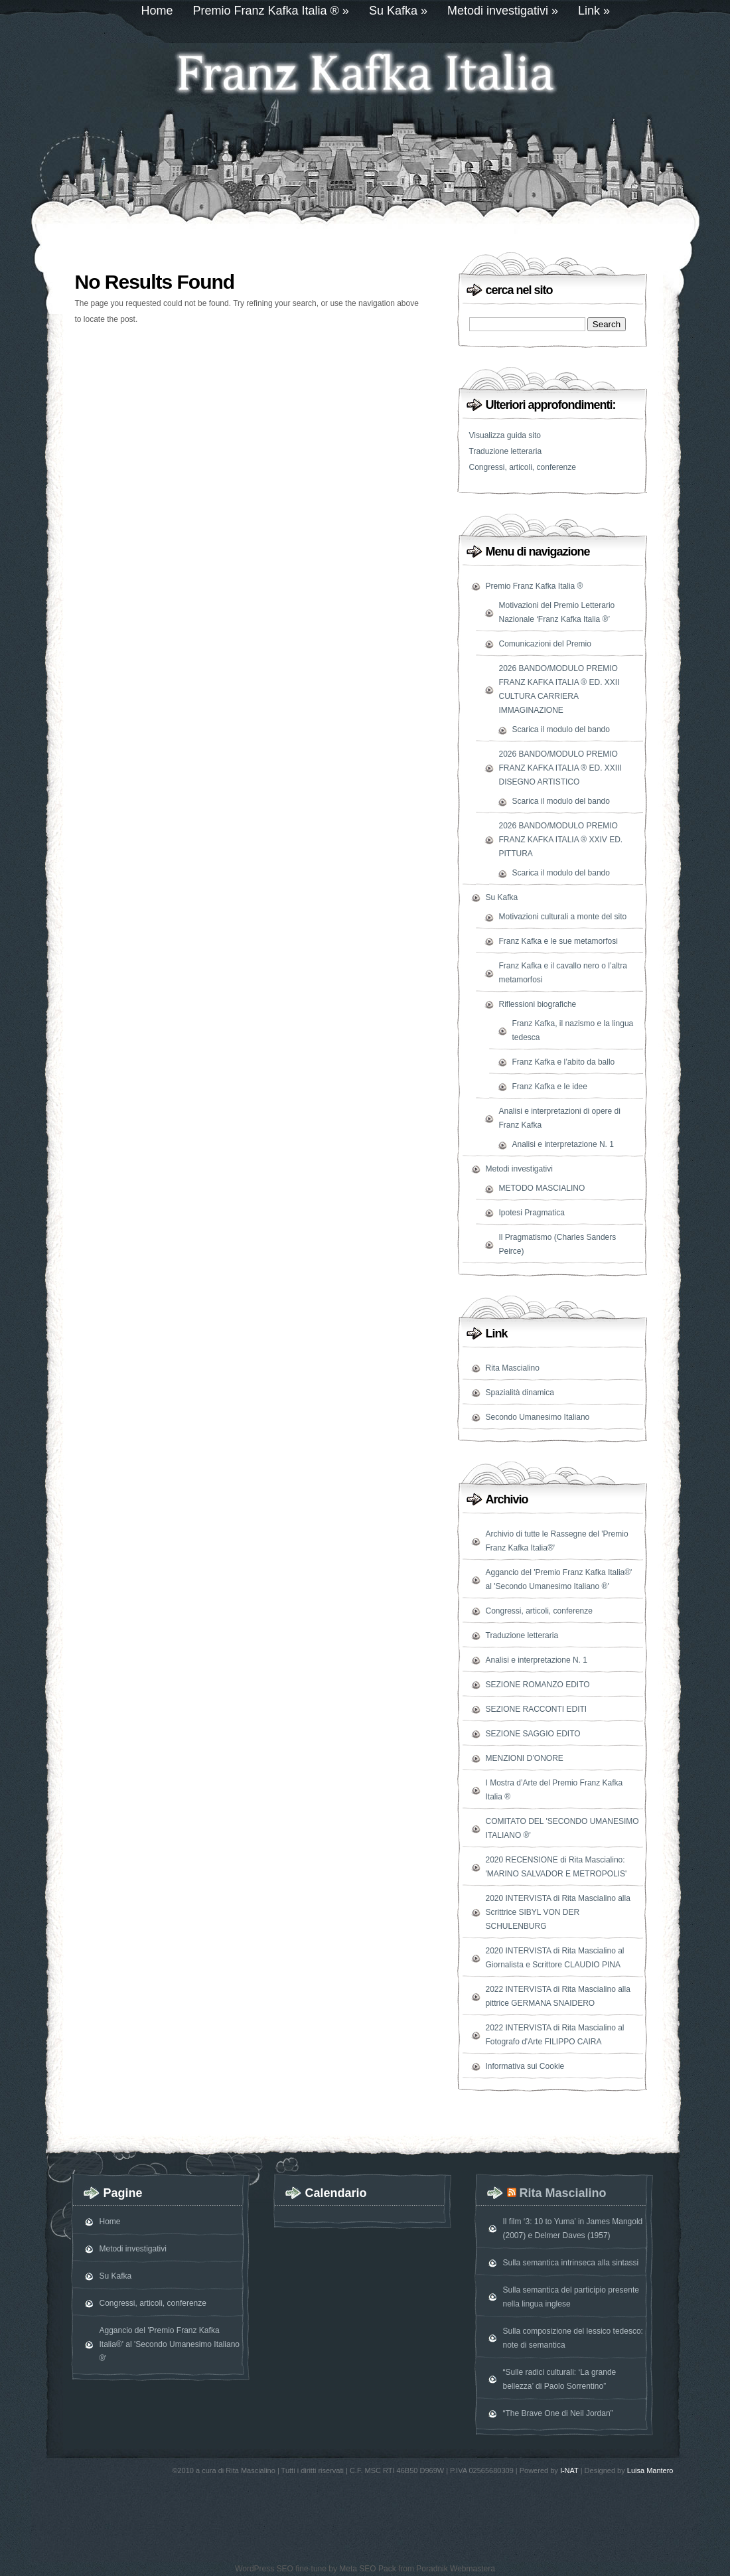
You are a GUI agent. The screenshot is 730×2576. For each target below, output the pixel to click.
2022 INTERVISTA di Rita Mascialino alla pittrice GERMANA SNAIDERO (558, 1996)
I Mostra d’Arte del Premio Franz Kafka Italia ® (554, 1789)
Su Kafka (398, 10)
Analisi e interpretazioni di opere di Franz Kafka (559, 1118)
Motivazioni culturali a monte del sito (563, 916)
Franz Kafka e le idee (549, 1086)
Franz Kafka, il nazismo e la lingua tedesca (573, 1030)
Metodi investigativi (502, 10)
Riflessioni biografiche (538, 1004)
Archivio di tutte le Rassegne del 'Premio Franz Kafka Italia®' (557, 1541)
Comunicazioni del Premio (545, 643)
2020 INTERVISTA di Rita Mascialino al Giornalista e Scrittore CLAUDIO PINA (555, 1957)
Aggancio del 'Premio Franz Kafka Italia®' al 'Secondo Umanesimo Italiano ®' (559, 1579)
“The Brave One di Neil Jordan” (558, 2413)
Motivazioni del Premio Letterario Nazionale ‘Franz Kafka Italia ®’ (557, 612)
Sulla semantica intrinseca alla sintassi (571, 2262)
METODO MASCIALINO (542, 1188)
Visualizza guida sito (505, 435)
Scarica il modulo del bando (561, 729)
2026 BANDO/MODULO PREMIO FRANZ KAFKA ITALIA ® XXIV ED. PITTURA (561, 839)
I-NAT (569, 2470)
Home (157, 10)
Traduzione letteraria (505, 451)
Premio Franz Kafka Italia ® (271, 10)
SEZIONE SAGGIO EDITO (533, 1733)
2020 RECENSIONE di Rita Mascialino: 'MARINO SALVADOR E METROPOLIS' (556, 1866)
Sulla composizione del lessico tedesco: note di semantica (573, 2338)
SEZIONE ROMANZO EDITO (538, 1684)
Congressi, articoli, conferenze (522, 467)
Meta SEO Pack (367, 2568)
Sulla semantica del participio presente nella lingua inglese (571, 2297)
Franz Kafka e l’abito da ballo (563, 1062)
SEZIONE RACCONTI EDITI (536, 1709)
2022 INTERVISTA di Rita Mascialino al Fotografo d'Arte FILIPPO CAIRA (555, 2034)
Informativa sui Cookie (525, 2066)
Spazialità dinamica (520, 1392)
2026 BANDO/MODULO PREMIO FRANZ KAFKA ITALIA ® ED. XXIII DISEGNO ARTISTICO (560, 768)
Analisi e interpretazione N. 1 (563, 1144)
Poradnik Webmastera (455, 2568)
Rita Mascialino (513, 1368)
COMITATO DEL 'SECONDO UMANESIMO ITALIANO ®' (562, 1828)
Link (594, 10)
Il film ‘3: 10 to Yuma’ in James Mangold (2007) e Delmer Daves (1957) (573, 2228)
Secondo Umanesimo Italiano (538, 1417)
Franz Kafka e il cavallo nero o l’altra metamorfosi (563, 972)
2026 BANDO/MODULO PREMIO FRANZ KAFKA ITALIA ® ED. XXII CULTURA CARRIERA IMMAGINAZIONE (559, 689)
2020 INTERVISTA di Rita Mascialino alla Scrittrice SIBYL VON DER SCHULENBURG (558, 1912)
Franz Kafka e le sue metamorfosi (558, 941)
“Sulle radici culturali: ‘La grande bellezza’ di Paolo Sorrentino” (560, 2379)
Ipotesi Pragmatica (532, 1212)
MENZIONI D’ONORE (524, 1758)
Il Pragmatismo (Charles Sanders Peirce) (558, 1244)
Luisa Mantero (650, 2470)
